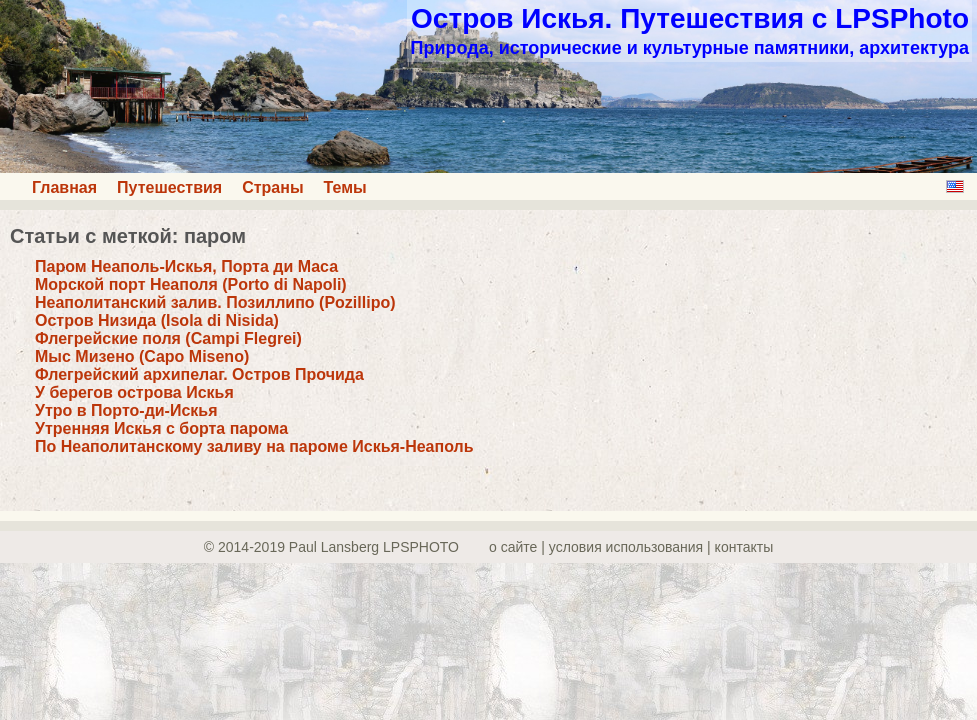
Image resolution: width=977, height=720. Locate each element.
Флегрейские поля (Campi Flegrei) (168, 338)
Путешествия (169, 187)
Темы (345, 187)
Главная (64, 187)
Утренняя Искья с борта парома (161, 428)
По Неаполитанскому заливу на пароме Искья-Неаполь (254, 446)
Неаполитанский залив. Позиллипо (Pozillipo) (215, 302)
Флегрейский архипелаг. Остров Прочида (199, 374)
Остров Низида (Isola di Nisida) (157, 320)
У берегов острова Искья (134, 392)
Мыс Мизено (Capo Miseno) (142, 356)
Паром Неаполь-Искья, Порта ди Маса (186, 266)
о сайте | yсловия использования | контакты (631, 547)
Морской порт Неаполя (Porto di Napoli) (191, 284)
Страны (272, 187)
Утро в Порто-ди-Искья (126, 410)
